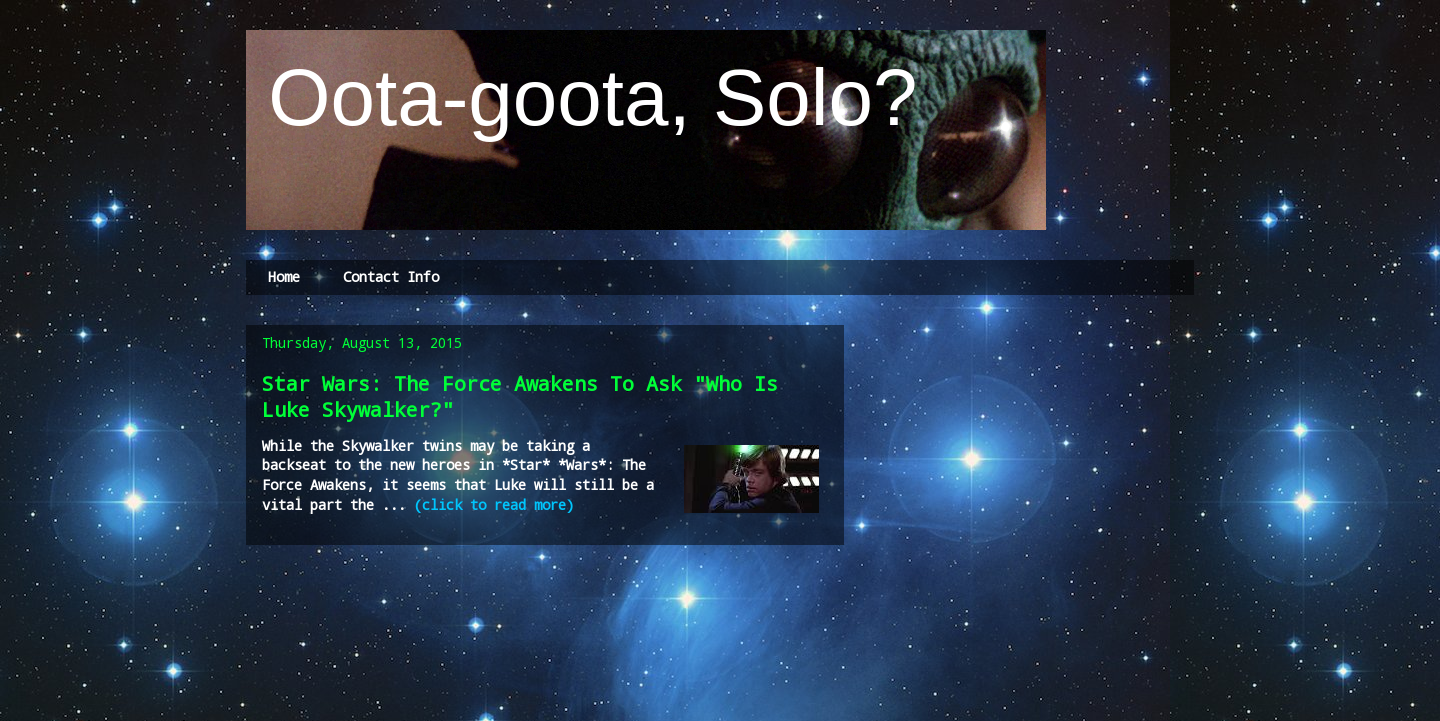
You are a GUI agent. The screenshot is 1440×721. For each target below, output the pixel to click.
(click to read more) (494, 504)
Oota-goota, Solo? (582, 97)
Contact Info (391, 276)
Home (284, 276)
